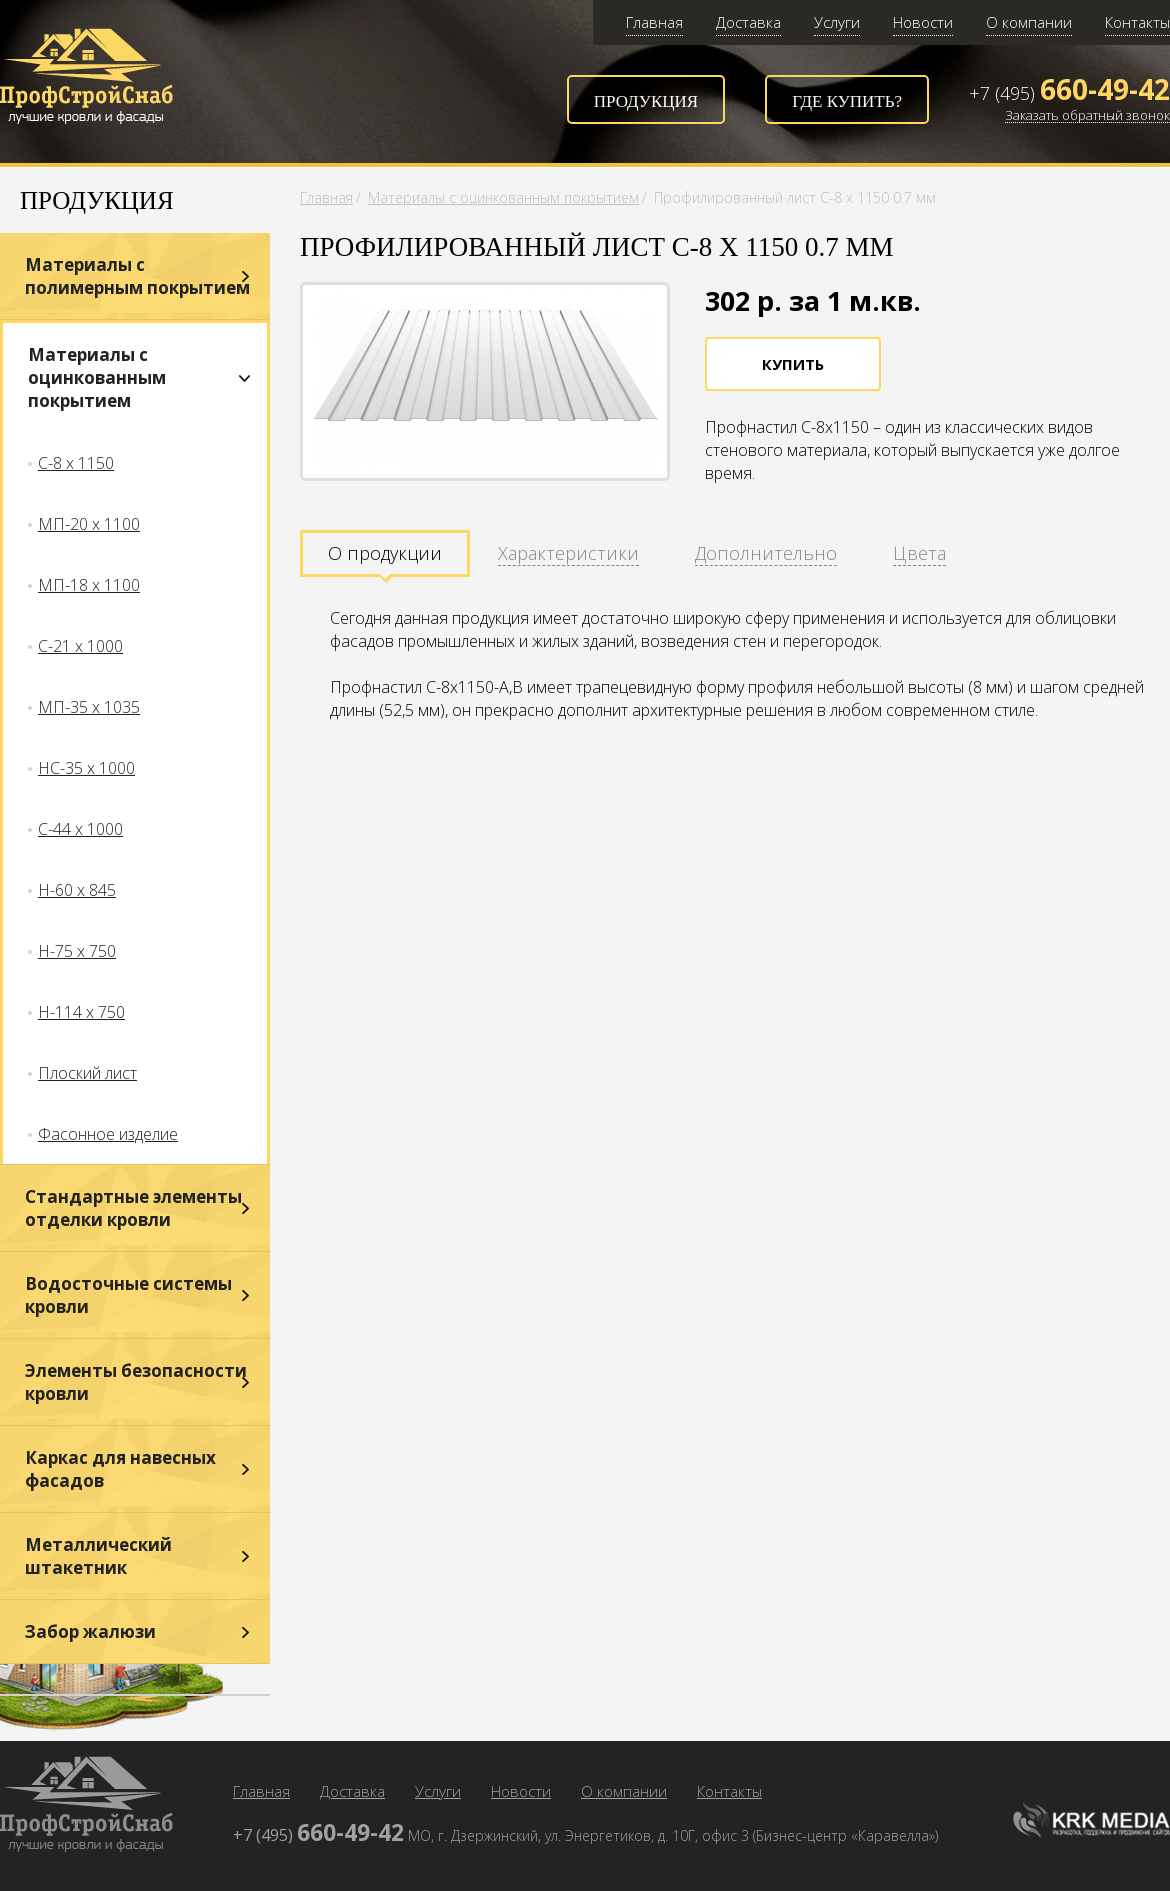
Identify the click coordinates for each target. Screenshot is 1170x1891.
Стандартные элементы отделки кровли (133, 1208)
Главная (654, 22)
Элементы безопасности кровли (136, 1382)
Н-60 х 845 (77, 890)
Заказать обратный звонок (1087, 116)
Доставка (748, 22)
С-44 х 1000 (80, 829)
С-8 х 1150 (76, 463)
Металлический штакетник (98, 1556)
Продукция (646, 101)
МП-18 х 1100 (89, 585)
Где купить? (847, 101)
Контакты (1137, 22)
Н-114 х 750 (81, 1012)
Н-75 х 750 (77, 951)
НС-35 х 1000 (86, 768)
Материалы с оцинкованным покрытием (97, 377)
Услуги (837, 22)
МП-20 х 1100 (89, 524)
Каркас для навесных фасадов (120, 1469)
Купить (793, 364)
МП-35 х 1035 (89, 707)
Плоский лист (87, 1073)
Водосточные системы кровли (128, 1295)
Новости (923, 22)
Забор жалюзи (90, 1631)
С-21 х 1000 (80, 646)
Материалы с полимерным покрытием (137, 276)
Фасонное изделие (108, 1134)
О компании (1029, 22)
